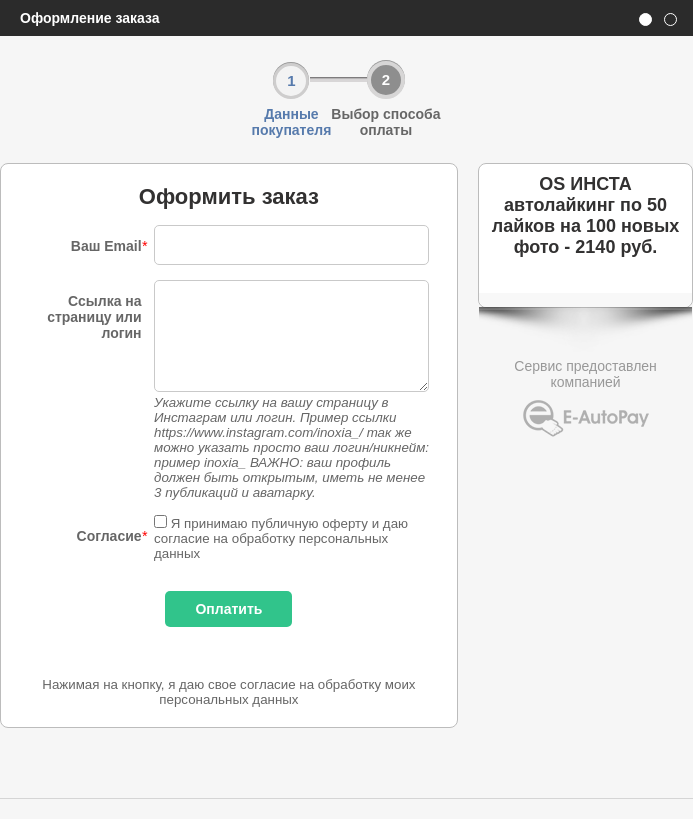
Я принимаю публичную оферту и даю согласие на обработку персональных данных (281, 538)
